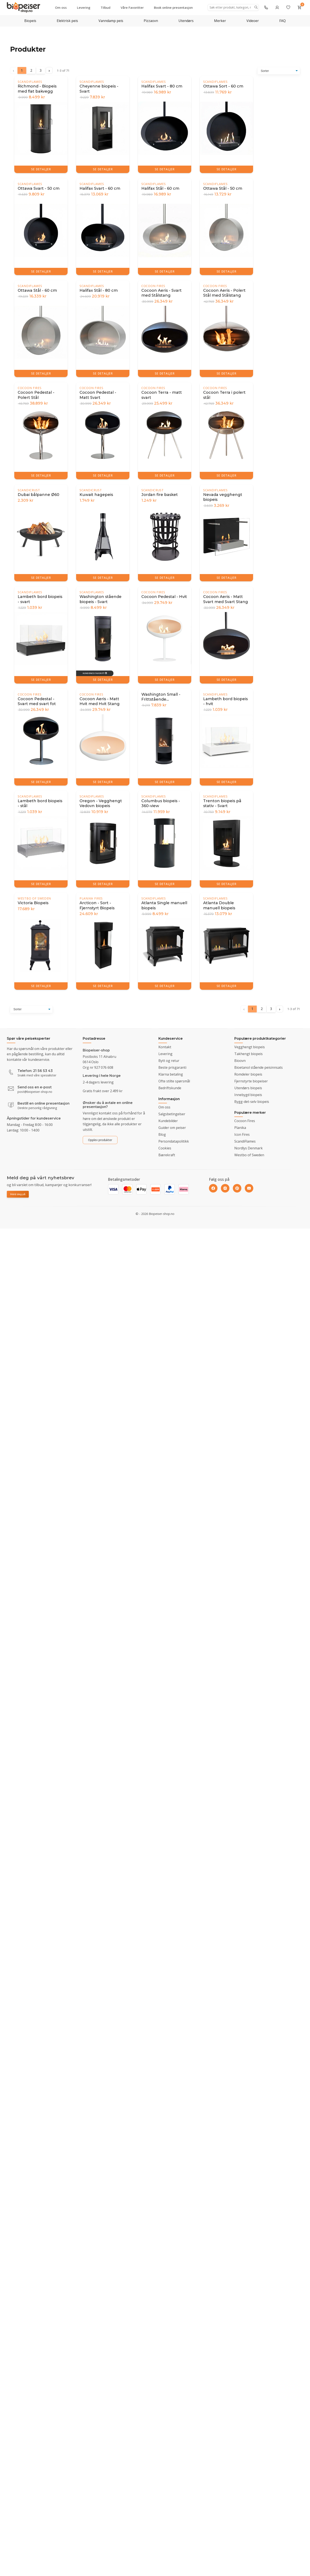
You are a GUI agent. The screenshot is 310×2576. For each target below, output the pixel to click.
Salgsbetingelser (171, 1114)
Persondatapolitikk (173, 1141)
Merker (220, 20)
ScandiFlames (30, 82)
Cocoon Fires (244, 1120)
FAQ (282, 20)
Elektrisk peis (67, 20)
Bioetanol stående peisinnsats (258, 1067)
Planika (240, 1127)
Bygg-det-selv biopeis (251, 1101)
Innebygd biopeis (248, 1094)
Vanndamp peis (111, 20)
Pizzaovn (151, 20)
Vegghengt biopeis (249, 1047)
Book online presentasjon (173, 7)
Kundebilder (168, 1120)
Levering (83, 7)
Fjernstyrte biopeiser (251, 1081)
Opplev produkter (100, 1140)
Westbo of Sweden (249, 1155)
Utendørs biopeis (248, 1088)
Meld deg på (17, 1194)
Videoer (252, 20)
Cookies (164, 1148)
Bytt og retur (168, 1060)
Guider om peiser (172, 1127)
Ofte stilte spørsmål (174, 1081)
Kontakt (164, 1047)
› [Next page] (49, 70)
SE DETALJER (41, 169)
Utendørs (186, 20)
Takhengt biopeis (248, 1053)
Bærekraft (166, 1155)
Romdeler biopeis (248, 1074)
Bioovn (240, 1060)
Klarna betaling (170, 1074)
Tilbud (105, 7)
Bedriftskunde (169, 1088)
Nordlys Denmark (248, 1148)
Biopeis (30, 20)
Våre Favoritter (132, 7)
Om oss (61, 7)
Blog (162, 1134)
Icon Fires (242, 1134)
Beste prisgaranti (172, 1067)
